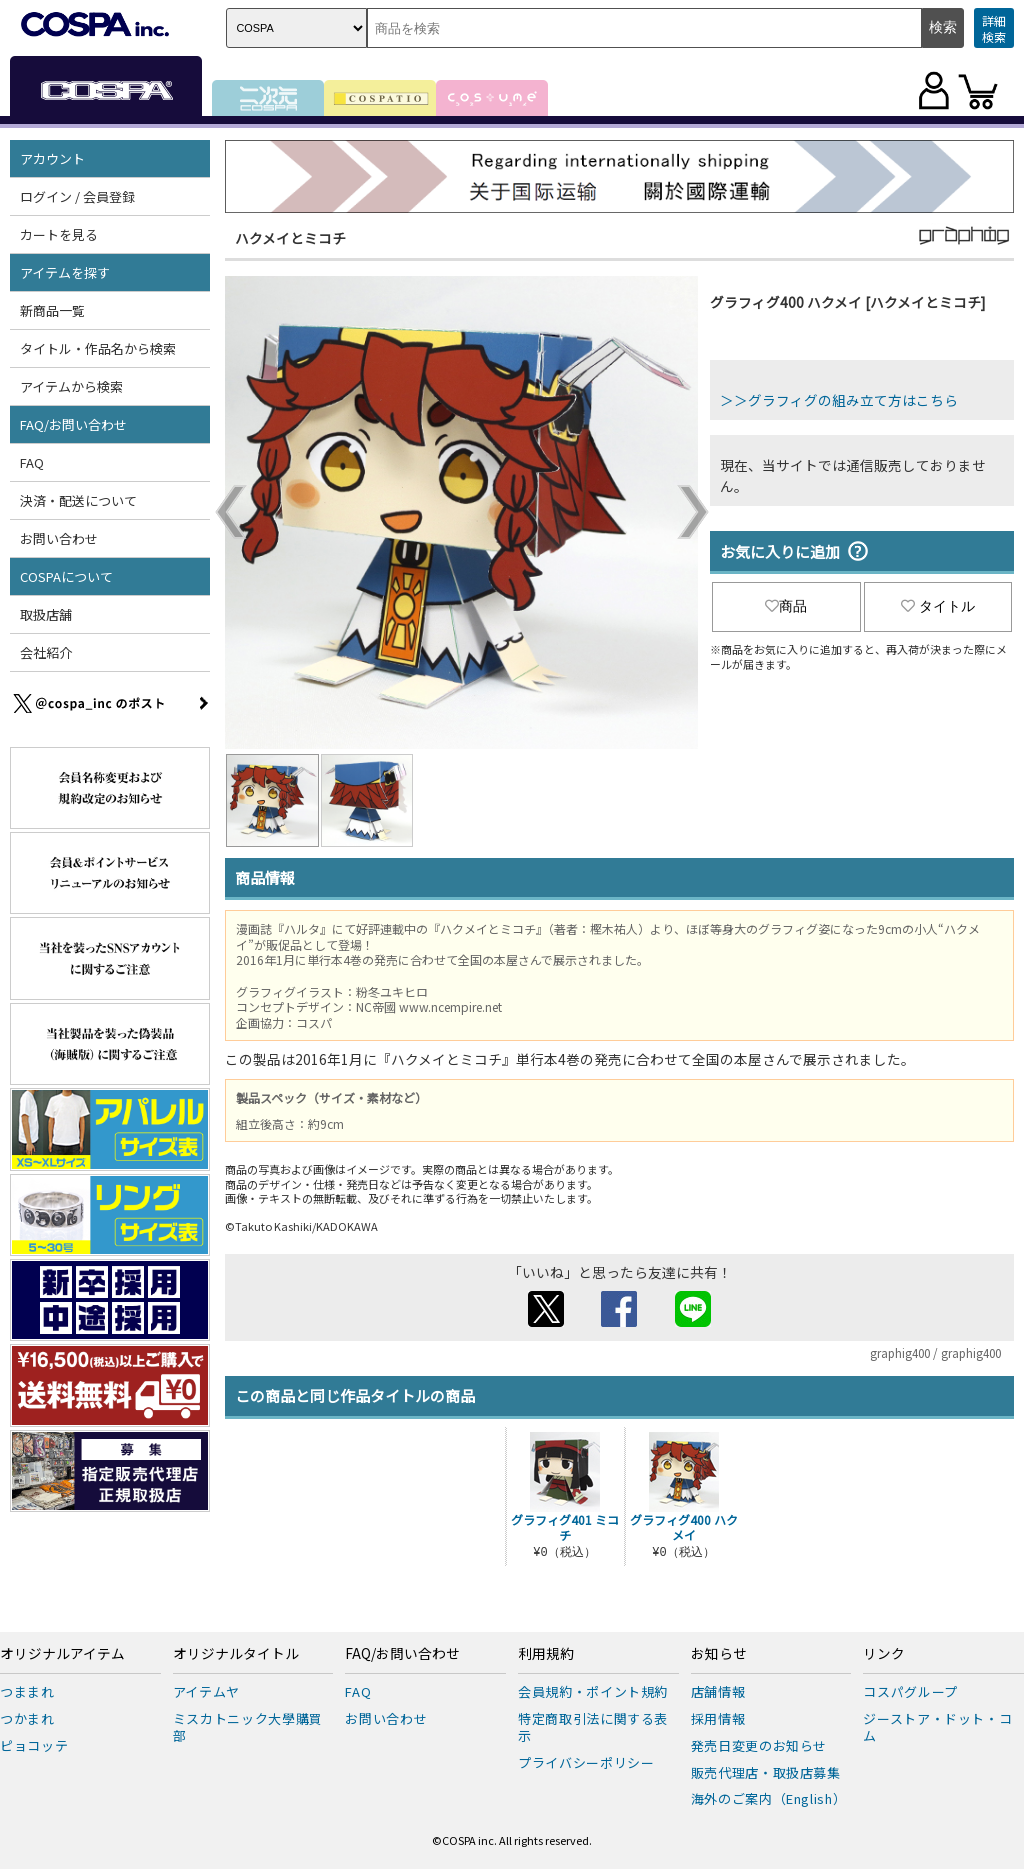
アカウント (52, 158)
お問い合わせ (59, 538)
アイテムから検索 (71, 386)
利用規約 (546, 1654)
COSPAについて (66, 576)
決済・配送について (78, 500)
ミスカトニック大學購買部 (248, 1727)
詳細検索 (994, 28)
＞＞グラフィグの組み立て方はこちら (839, 400)
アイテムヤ (206, 1691)
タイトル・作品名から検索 (98, 348)
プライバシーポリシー (586, 1762)
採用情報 (718, 1718)
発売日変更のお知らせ (759, 1745)
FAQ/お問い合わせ (73, 424)
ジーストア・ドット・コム (937, 1727)
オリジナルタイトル (236, 1654)
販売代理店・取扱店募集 (766, 1772)
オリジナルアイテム (62, 1654)
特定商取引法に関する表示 (593, 1727)
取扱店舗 (46, 614)
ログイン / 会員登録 (77, 196)
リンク (884, 1654)
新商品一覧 (52, 310)
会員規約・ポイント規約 (593, 1691)
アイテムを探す (65, 272)
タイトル (938, 606)
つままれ (27, 1691)
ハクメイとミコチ (290, 238)
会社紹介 (46, 652)
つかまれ (27, 1718)
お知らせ (719, 1654)
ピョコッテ (34, 1745)
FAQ (32, 462)
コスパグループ (910, 1691)
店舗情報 (718, 1691)
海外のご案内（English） (769, 1798)
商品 (786, 606)
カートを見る (59, 234)
